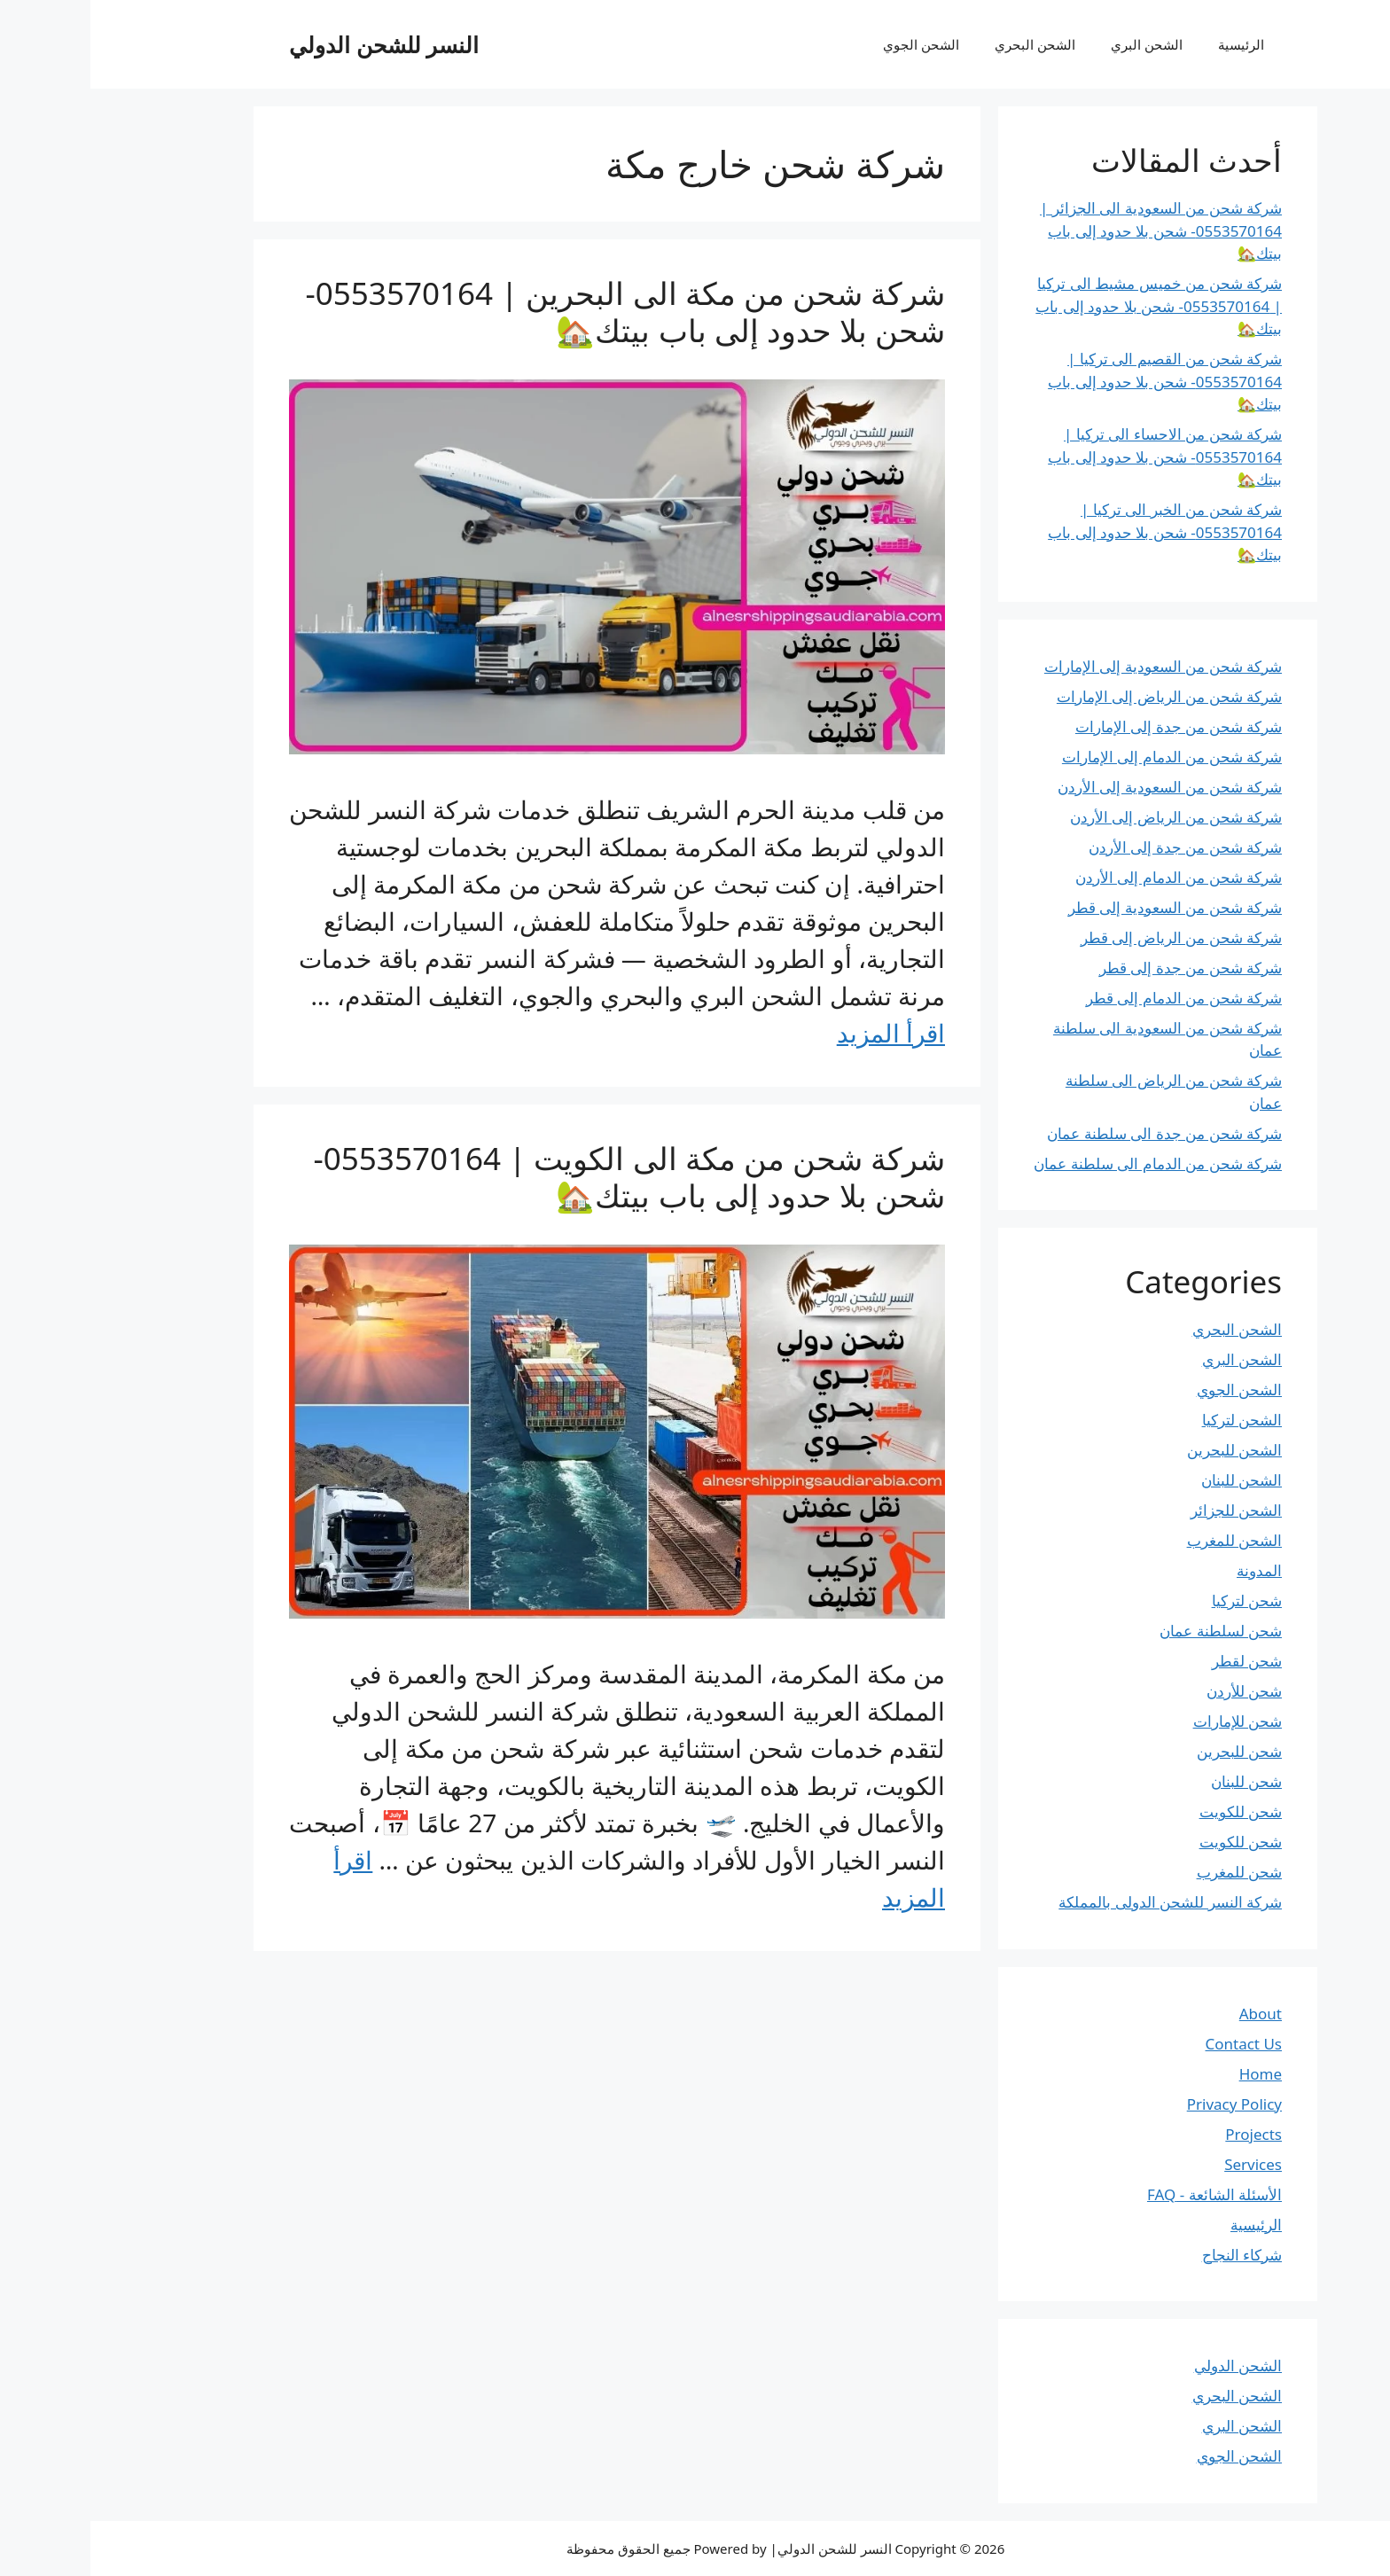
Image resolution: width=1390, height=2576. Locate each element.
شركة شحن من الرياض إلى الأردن (1085, 817)
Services (1162, 2164)
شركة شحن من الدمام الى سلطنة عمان (1067, 1163)
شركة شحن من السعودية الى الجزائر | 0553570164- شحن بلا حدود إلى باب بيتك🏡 (1070, 230)
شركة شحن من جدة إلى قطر (1100, 967)
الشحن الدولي (1147, 2365)
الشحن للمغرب (1144, 1540)
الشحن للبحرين (1144, 1450)
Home (1170, 2074)
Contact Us (1153, 2043)
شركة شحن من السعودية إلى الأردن (1079, 787)
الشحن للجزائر (1145, 1510)
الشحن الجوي (831, 44)
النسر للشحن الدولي (293, 44)
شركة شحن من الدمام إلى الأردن (1088, 877)
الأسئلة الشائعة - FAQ (1124, 2194)
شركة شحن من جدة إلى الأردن (1094, 847)
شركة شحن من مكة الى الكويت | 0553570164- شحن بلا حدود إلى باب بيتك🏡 (539, 1176)
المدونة (1168, 1570)
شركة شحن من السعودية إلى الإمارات (1072, 666)
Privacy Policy (1144, 2104)
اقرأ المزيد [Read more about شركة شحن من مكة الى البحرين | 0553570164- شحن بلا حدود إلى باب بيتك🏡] (800, 1033)
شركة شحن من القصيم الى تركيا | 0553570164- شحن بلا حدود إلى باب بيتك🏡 (1074, 381)
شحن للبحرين (1148, 1751)
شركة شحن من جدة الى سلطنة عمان (1074, 1133)
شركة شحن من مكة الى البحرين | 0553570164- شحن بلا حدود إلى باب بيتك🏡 (535, 311)
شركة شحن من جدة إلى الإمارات (1088, 726)
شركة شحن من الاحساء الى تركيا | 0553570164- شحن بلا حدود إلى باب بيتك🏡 (1074, 456)
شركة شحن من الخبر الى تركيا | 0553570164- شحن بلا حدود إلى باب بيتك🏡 (1074, 532)
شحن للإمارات (1147, 1721)
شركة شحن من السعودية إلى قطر (1084, 907)
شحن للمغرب (1148, 1872)
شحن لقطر (1156, 1661)
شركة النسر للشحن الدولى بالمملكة (1079, 1902)
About (1170, 2013)
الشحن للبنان (1151, 1480)
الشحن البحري (944, 44)
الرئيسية (1151, 44)
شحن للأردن (1153, 1691)
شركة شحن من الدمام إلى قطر (1093, 997)
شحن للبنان (1156, 1781)
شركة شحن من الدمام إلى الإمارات (1081, 756)
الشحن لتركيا (1151, 1419)
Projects (1163, 2134)
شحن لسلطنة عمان (1130, 1630)
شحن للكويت (1150, 1811)
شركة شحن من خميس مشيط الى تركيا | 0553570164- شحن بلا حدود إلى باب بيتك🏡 (1068, 306)
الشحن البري (1056, 44)
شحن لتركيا (1156, 1600)
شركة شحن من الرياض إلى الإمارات (1078, 696)
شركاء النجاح (1151, 2254)
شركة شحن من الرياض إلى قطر (1090, 937)
